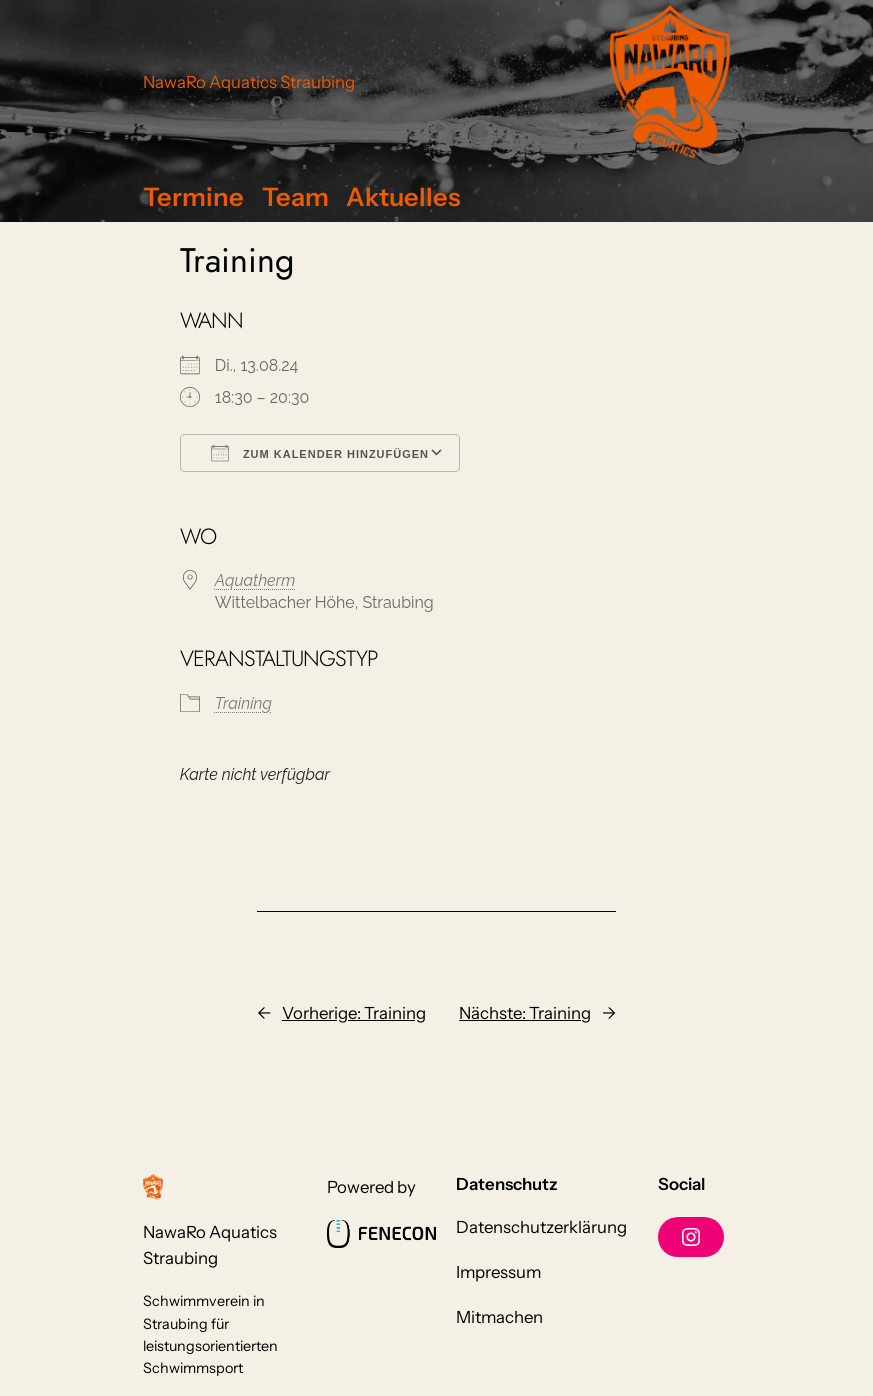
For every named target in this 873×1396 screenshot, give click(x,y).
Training (243, 703)
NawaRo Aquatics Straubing (249, 82)
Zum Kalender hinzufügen (320, 453)
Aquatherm (255, 580)
